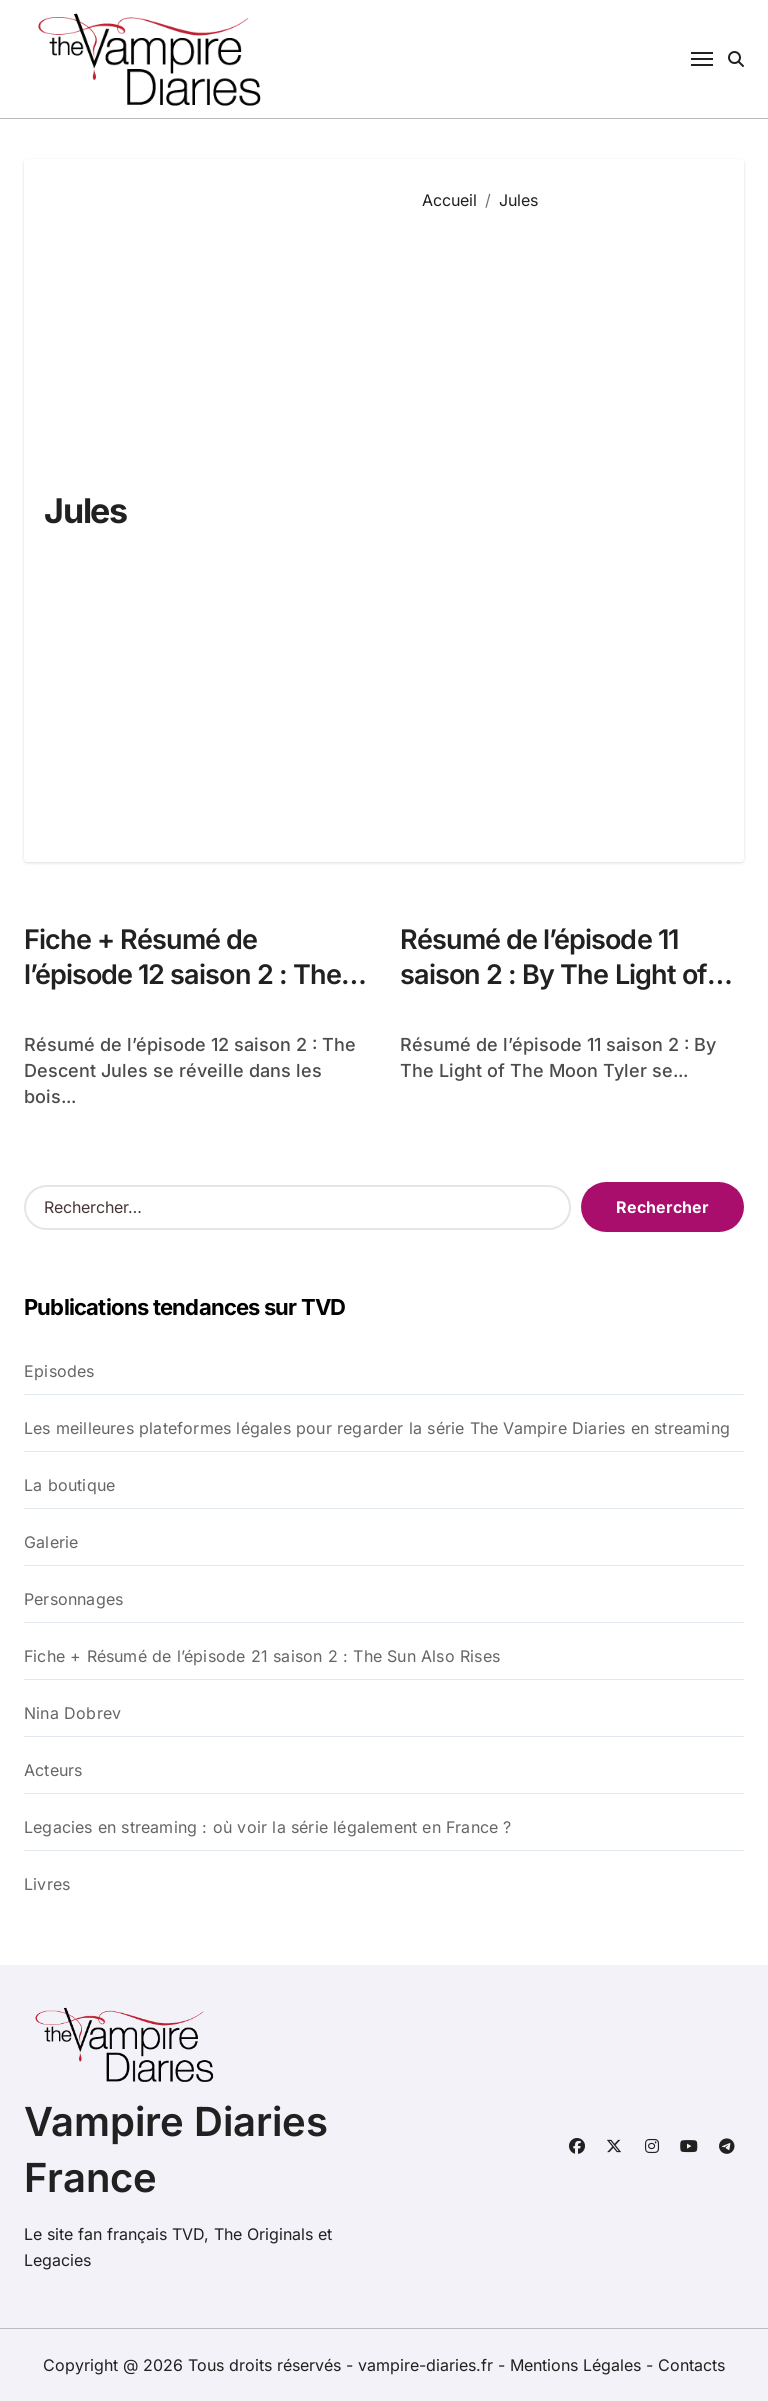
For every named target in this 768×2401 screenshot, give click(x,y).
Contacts (691, 2365)
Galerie (51, 1542)
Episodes (59, 1371)
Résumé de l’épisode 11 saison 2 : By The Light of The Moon (553, 974)
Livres (47, 1884)
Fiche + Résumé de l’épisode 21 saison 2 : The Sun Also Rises (262, 1656)
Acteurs (53, 1770)
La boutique (69, 1485)
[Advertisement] (568, 522)
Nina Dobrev (72, 1713)
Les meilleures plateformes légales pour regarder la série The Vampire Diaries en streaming (377, 1428)
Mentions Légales (578, 2365)
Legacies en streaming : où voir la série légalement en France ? (268, 1827)
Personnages (73, 1599)
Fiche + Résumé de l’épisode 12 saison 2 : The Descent (182, 974)
